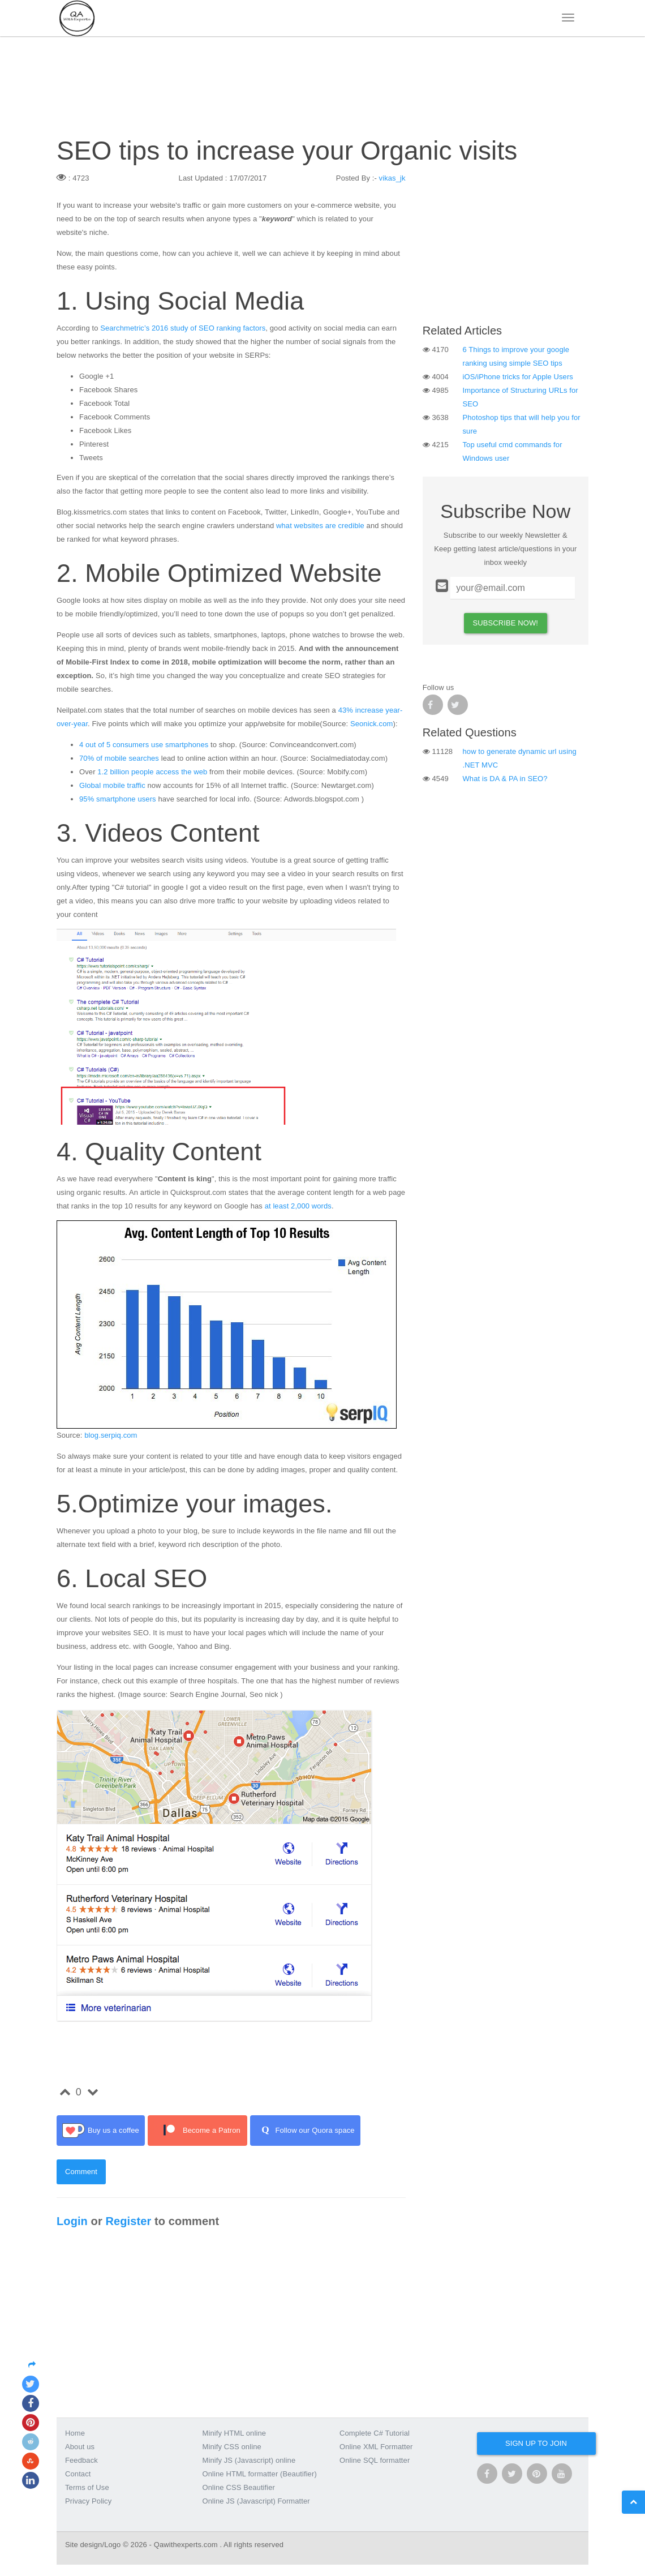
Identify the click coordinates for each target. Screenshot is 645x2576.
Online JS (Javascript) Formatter (256, 2501)
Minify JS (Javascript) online (249, 2460)
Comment (81, 2171)
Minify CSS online (232, 2446)
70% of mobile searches (119, 758)
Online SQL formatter (374, 2460)
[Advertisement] (505, 242)
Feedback (81, 2460)
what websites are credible (320, 525)
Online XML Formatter (375, 2446)
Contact (78, 2474)
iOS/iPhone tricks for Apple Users (517, 376)
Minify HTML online (234, 2433)
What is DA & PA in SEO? (504, 778)
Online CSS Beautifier (239, 2487)
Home (75, 2433)
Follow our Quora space (305, 2131)
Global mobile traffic (112, 785)
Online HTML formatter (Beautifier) (260, 2474)
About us (79, 2446)
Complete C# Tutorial (374, 2433)
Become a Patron (197, 2130)
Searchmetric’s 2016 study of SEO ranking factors (182, 328)
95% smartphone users (117, 799)
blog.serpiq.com (110, 1435)
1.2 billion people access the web (152, 772)
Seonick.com (371, 723)
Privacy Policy (88, 2501)
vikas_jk (392, 178)
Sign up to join (536, 2443)
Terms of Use (87, 2487)
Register (128, 2221)
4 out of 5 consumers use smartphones (143, 744)
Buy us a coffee (100, 2130)
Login (72, 2221)
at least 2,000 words (298, 1206)
